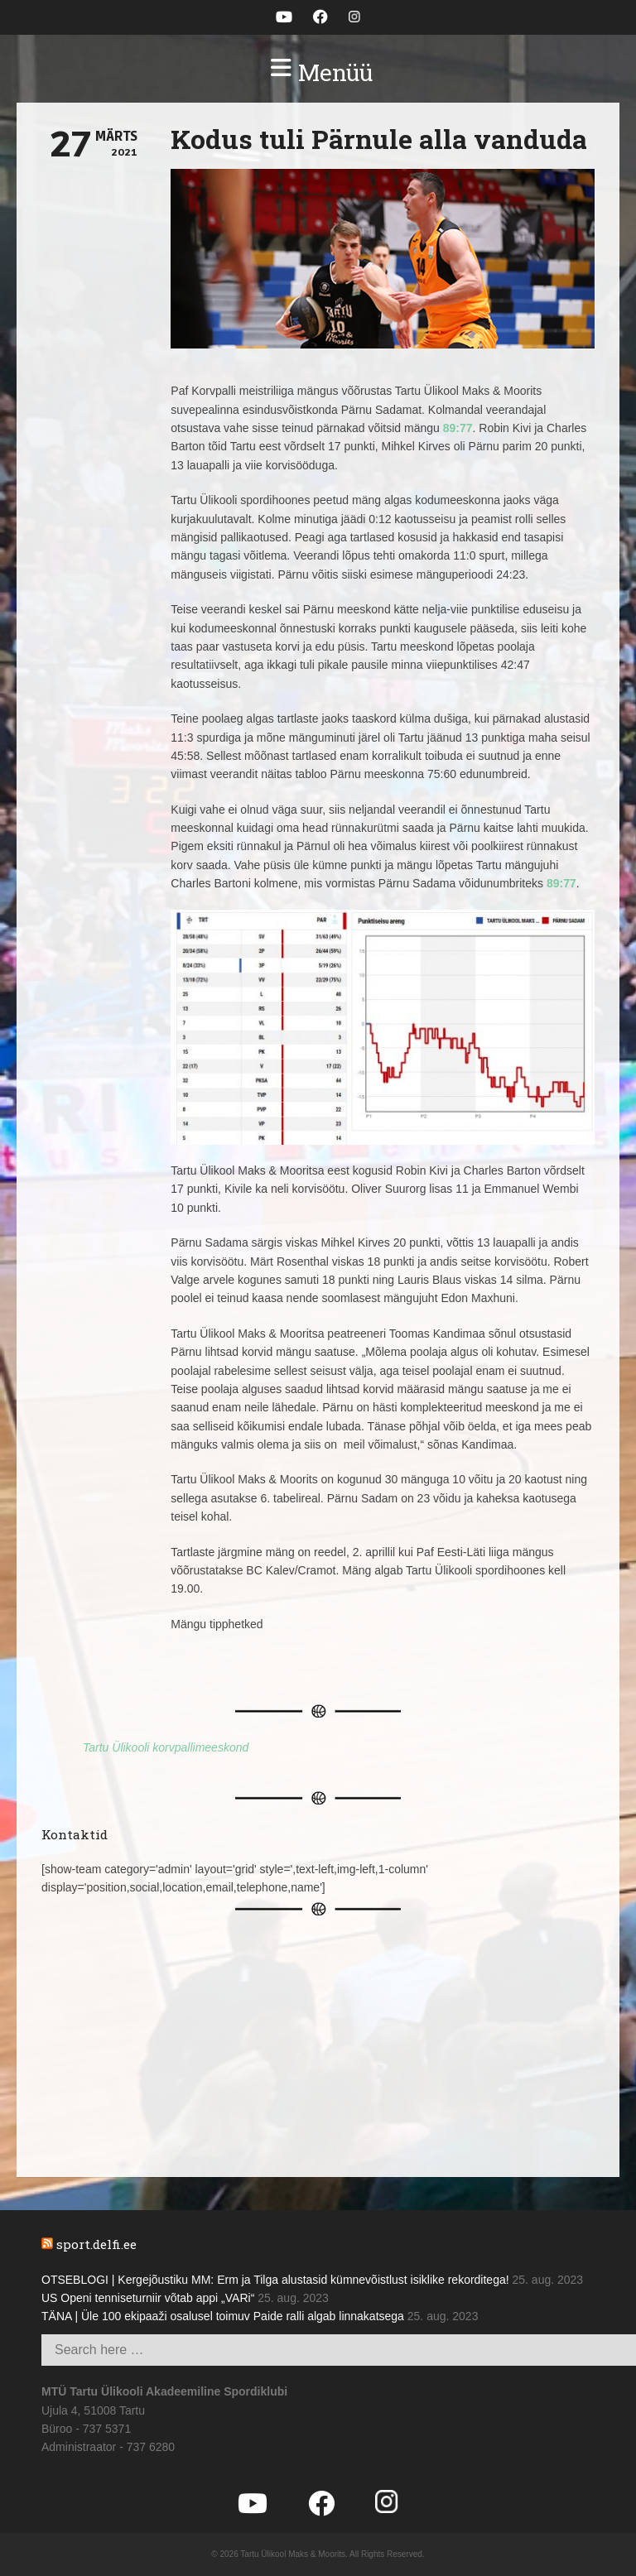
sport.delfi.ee (96, 2244)
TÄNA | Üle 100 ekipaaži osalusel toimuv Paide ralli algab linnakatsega (222, 2316)
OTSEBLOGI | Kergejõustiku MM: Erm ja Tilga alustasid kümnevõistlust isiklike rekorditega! (275, 2279)
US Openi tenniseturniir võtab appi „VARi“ (147, 2297)
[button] (318, 73)
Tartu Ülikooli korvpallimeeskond (165, 1747)
